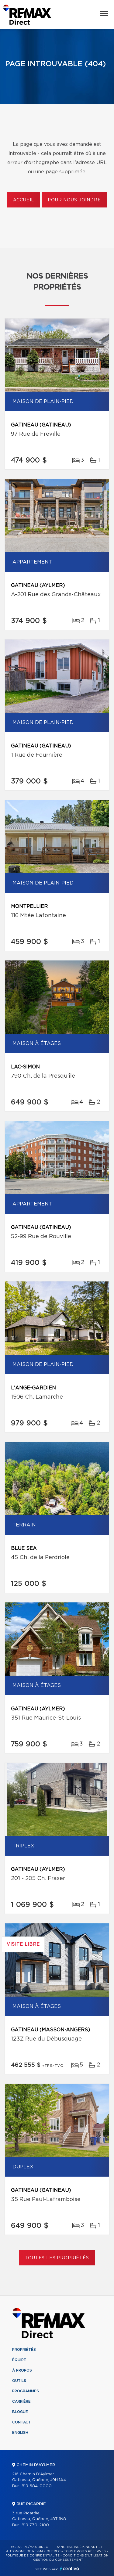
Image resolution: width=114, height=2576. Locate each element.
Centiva (69, 2569)
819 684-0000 (37, 2486)
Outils (19, 2381)
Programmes (25, 2391)
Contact (21, 2422)
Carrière (21, 2401)
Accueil (23, 200)
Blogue (20, 2412)
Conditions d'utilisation (86, 2555)
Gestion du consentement (58, 2559)
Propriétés (24, 2349)
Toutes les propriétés (57, 2258)
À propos (22, 2370)
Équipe (19, 2360)
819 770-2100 (35, 2525)
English (20, 2432)
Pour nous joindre (74, 200)
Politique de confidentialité (32, 2555)
